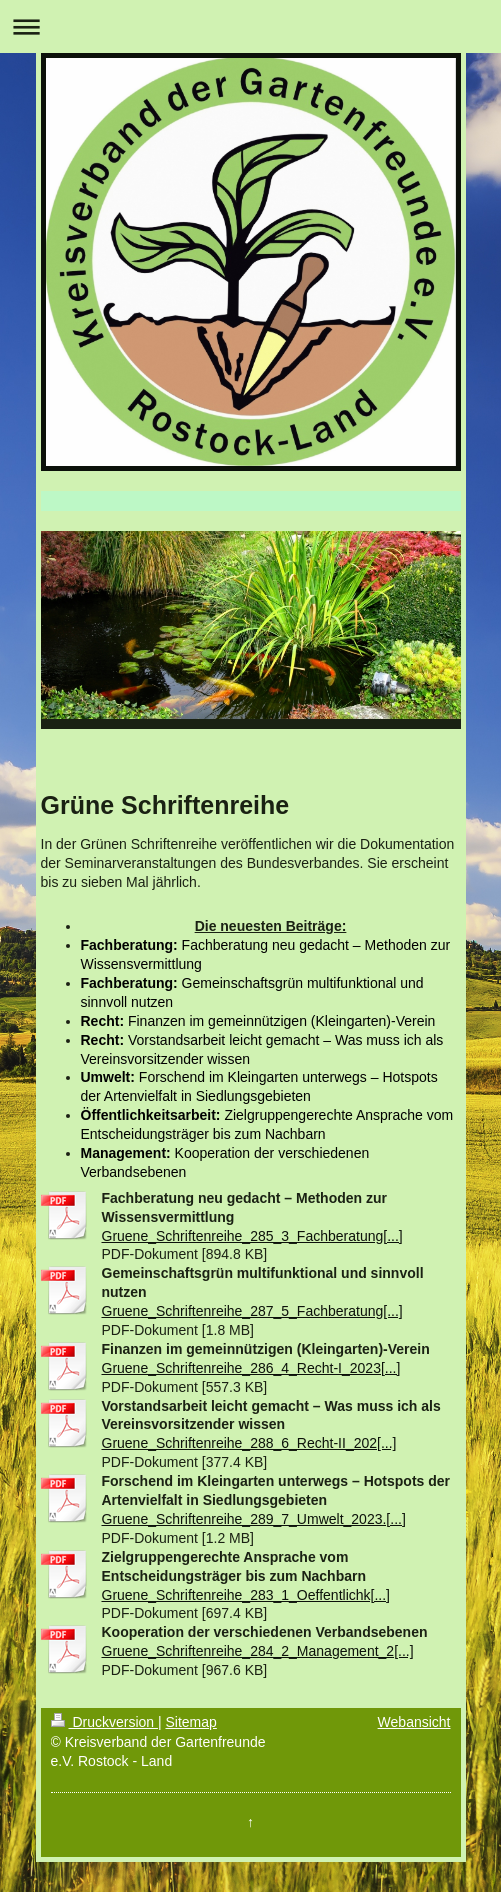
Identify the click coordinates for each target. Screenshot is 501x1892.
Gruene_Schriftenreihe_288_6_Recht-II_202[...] (249, 1443)
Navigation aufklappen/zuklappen (250, 26)
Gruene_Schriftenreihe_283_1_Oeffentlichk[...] (246, 1595)
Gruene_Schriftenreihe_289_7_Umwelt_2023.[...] (254, 1519)
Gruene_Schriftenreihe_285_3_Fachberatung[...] (252, 1236)
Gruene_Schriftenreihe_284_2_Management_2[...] (258, 1651)
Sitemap (191, 1722)
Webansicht (414, 1722)
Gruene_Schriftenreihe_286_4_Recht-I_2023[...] (251, 1368)
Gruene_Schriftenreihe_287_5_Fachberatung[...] (252, 1311)
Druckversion (104, 1722)
